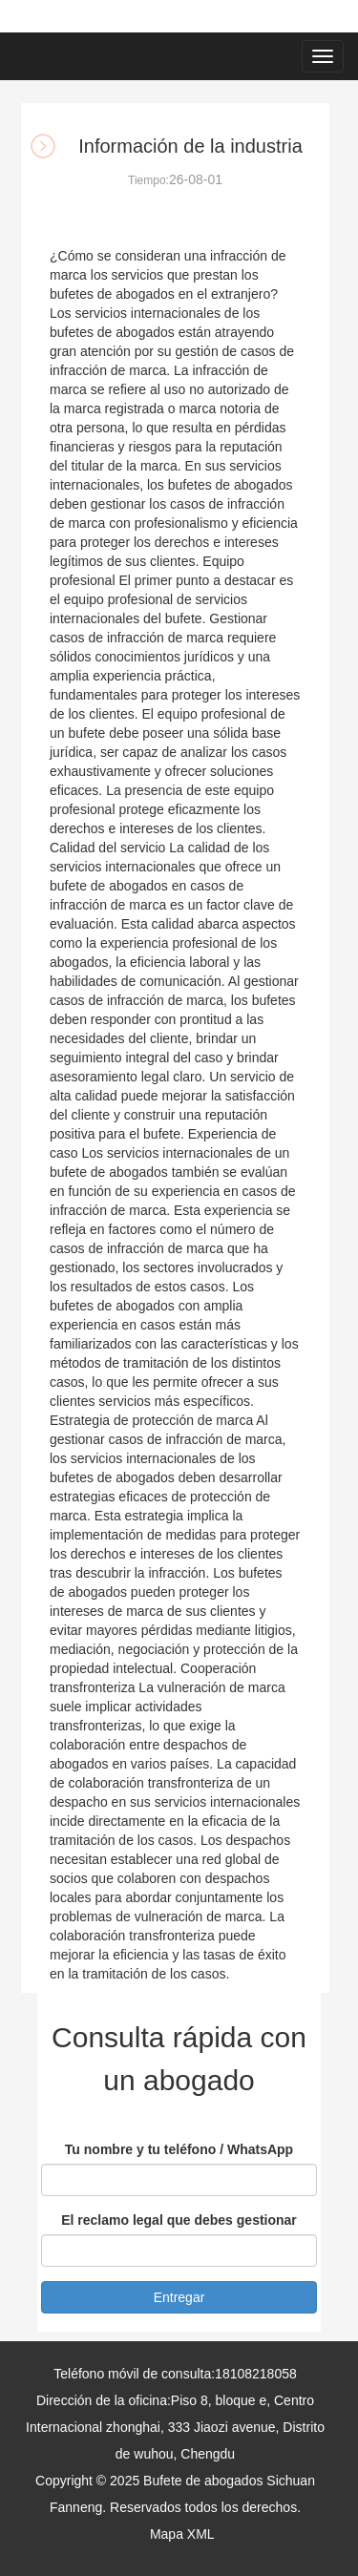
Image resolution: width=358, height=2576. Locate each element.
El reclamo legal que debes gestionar (179, 2220)
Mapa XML (182, 2534)
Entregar (179, 2297)
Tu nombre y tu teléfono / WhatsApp (179, 2149)
